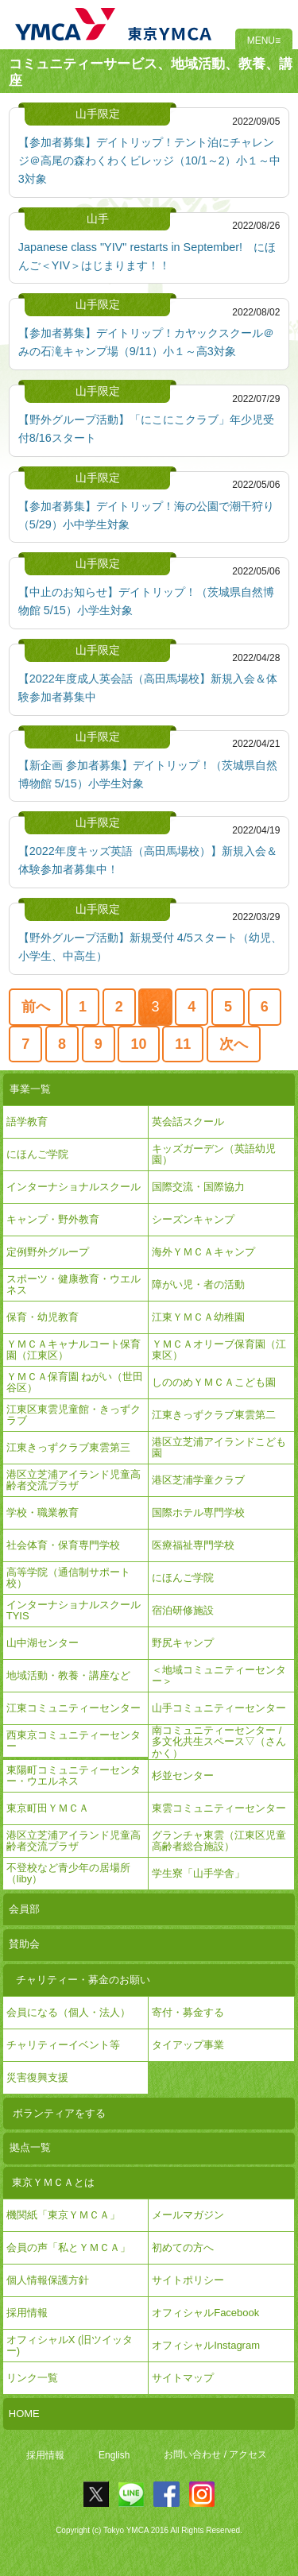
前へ (35, 1007)
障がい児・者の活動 (198, 1284)
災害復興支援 (37, 2077)
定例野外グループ (47, 1252)
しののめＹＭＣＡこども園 (214, 1382)
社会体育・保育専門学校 (63, 1545)
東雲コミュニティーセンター (219, 1808)
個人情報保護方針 (47, 2280)
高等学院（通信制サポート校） (68, 1577)
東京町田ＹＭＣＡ (47, 1808)
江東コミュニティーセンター (73, 1708)
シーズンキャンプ (193, 1219)
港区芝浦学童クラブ (198, 1480)
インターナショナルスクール (73, 1187)
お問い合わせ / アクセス (215, 2455)
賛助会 (24, 1944)
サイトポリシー (188, 2280)
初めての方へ (183, 2247)
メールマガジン (188, 2215)
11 (183, 1044)
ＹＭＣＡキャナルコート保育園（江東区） (73, 1349)
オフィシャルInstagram (206, 2345)
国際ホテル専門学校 (203, 1512)
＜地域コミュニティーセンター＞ (219, 1675)
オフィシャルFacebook (205, 2313)
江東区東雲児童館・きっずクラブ (73, 1414)
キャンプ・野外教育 (52, 1219)
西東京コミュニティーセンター (73, 1740)
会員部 (24, 1909)
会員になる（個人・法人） (68, 2012)
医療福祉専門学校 (193, 1545)
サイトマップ (183, 2378)
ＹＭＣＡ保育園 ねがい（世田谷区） (75, 1382)
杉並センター (183, 1775)
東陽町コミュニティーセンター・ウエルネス (73, 1775)
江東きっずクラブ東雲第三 (68, 1447)
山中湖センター (42, 1643)
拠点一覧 (30, 2147)
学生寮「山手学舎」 (198, 1873)
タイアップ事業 (188, 2045)
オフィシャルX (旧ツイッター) (70, 2345)
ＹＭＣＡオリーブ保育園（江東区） (219, 1349)
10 (139, 1044)
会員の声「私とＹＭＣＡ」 (68, 2247)
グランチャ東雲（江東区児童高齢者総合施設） (219, 1840)
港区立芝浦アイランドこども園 (219, 1447)
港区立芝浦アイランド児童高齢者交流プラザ (73, 1479)
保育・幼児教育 (42, 1317)
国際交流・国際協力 (198, 1187)
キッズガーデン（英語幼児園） (214, 1154)
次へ (233, 1044)
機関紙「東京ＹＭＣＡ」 (63, 2215)
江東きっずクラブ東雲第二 (214, 1415)
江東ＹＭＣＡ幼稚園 (198, 1317)
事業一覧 (30, 1089)
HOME (24, 2413)
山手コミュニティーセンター (219, 1708)
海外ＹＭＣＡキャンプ (203, 1252)
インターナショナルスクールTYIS (73, 1610)
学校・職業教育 (42, 1512)
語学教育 (27, 1121)
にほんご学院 (37, 1154)
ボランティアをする (59, 2113)
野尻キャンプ (183, 1643)
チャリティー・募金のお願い (83, 1980)
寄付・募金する (188, 2012)
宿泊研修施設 (183, 1610)
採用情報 (45, 2455)
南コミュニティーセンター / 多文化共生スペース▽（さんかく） (219, 1742)
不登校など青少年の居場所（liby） (68, 1873)
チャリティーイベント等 (63, 2045)
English (114, 2455)
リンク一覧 (32, 2378)
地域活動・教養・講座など (68, 1675)
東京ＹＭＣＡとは (53, 2182)
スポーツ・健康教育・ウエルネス (73, 1284)
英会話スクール (188, 1121)
